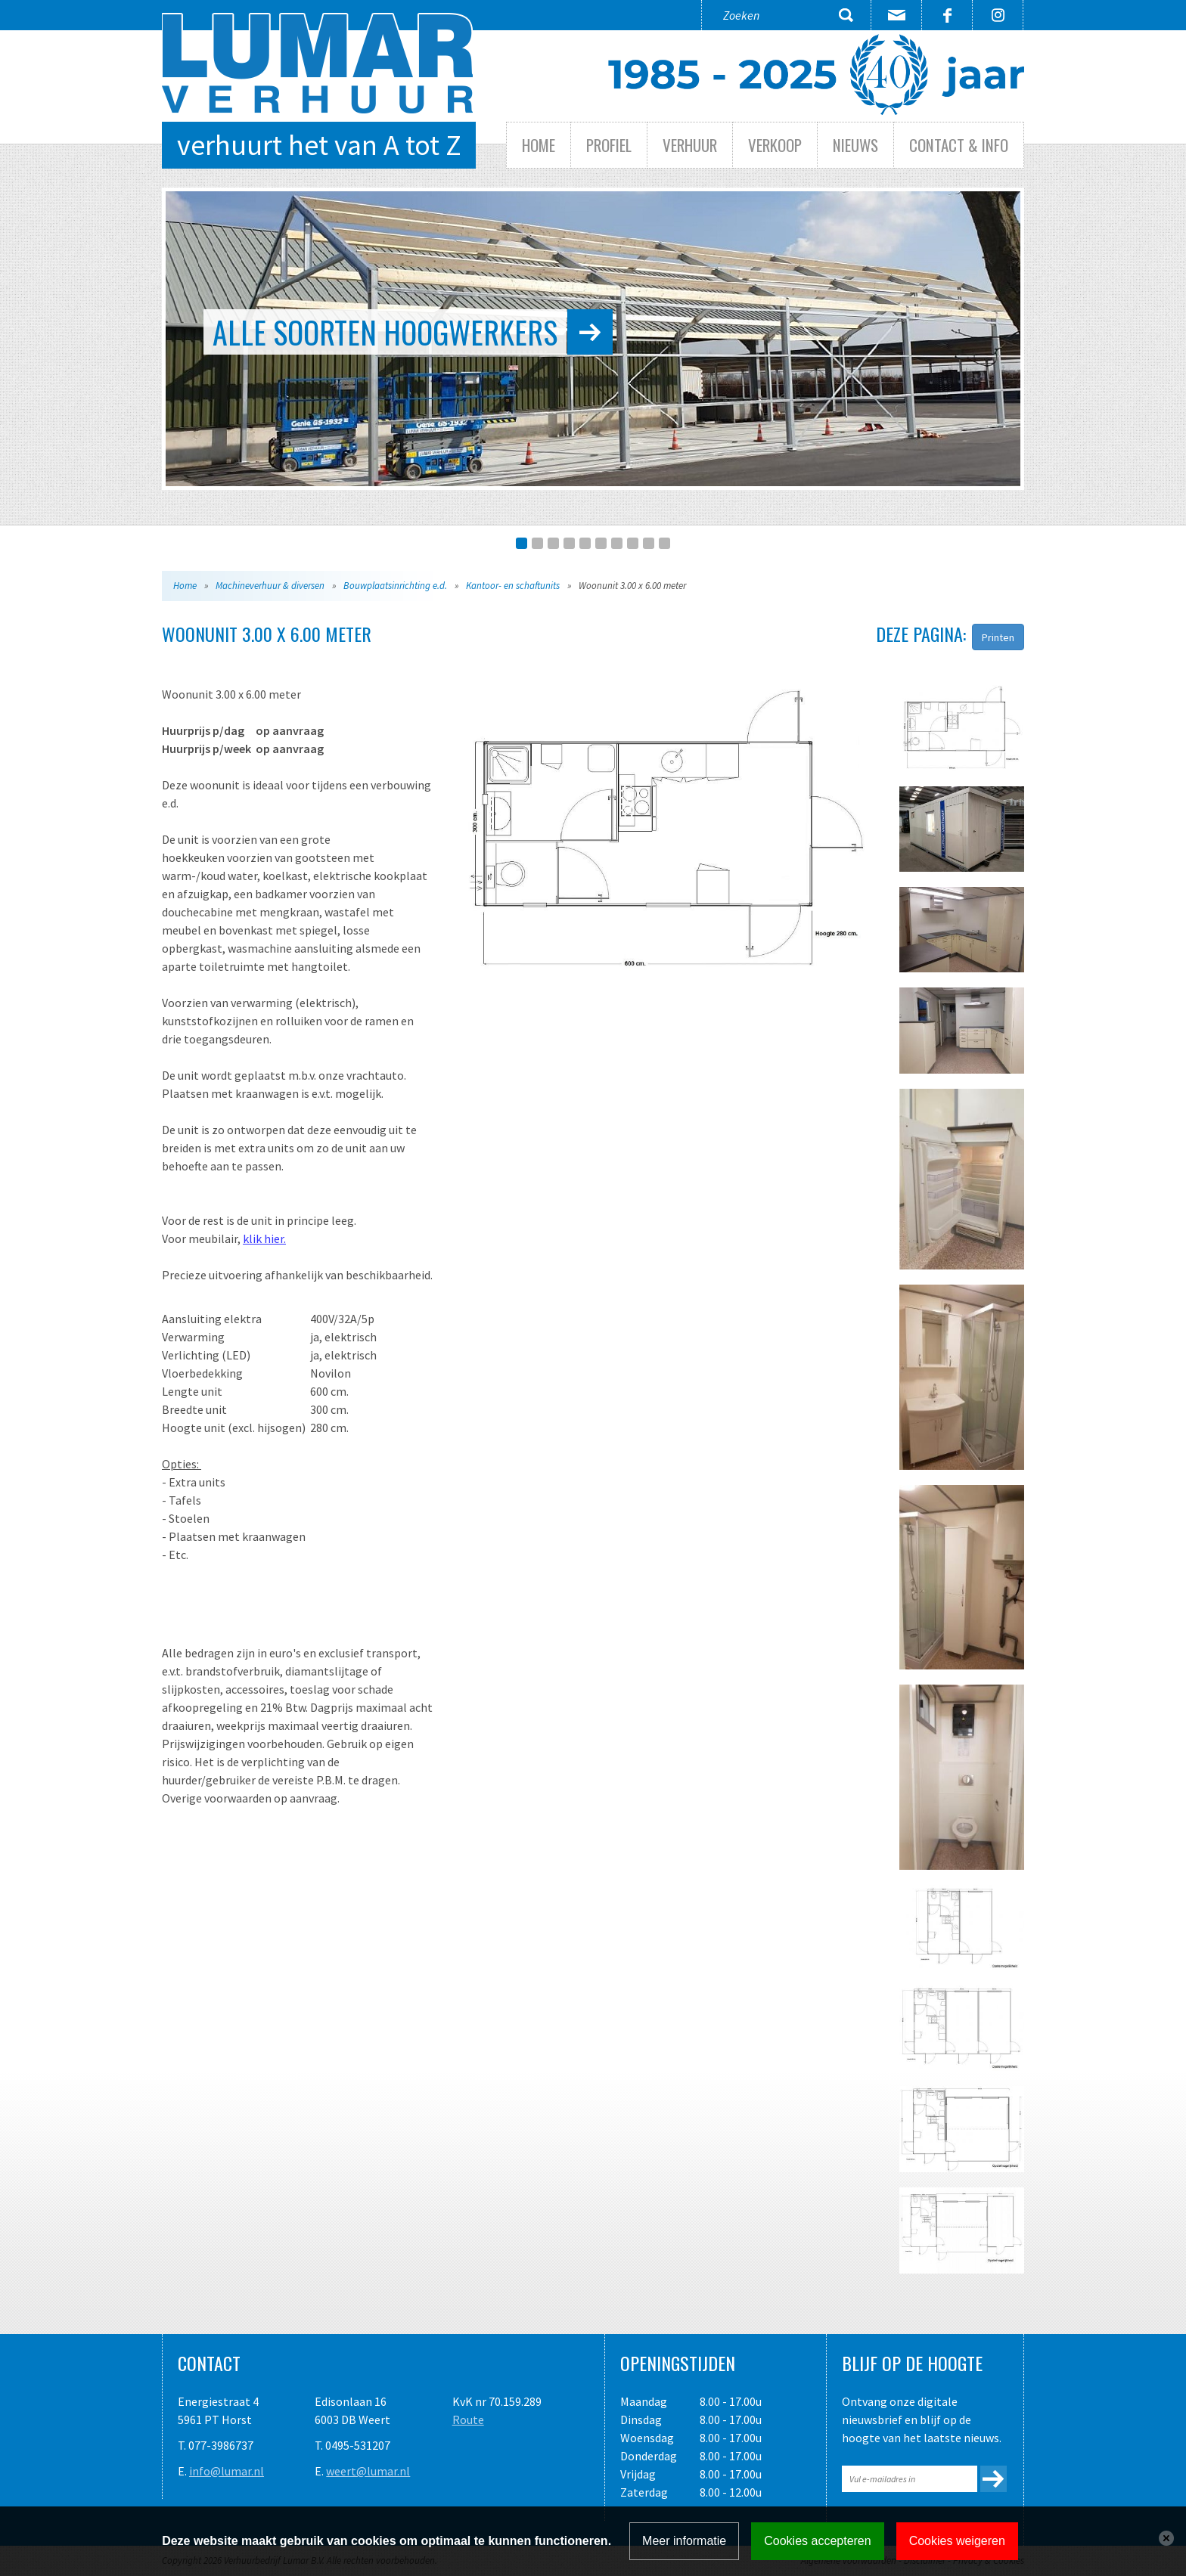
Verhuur (690, 145)
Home (538, 145)
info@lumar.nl (226, 2470)
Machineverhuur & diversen (270, 585)
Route (468, 2419)
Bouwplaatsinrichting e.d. (395, 585)
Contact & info (958, 145)
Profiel (609, 145)
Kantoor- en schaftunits (513, 585)
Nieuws (855, 145)
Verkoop (775, 145)
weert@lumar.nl (368, 2470)
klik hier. (264, 1238)
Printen (998, 637)
